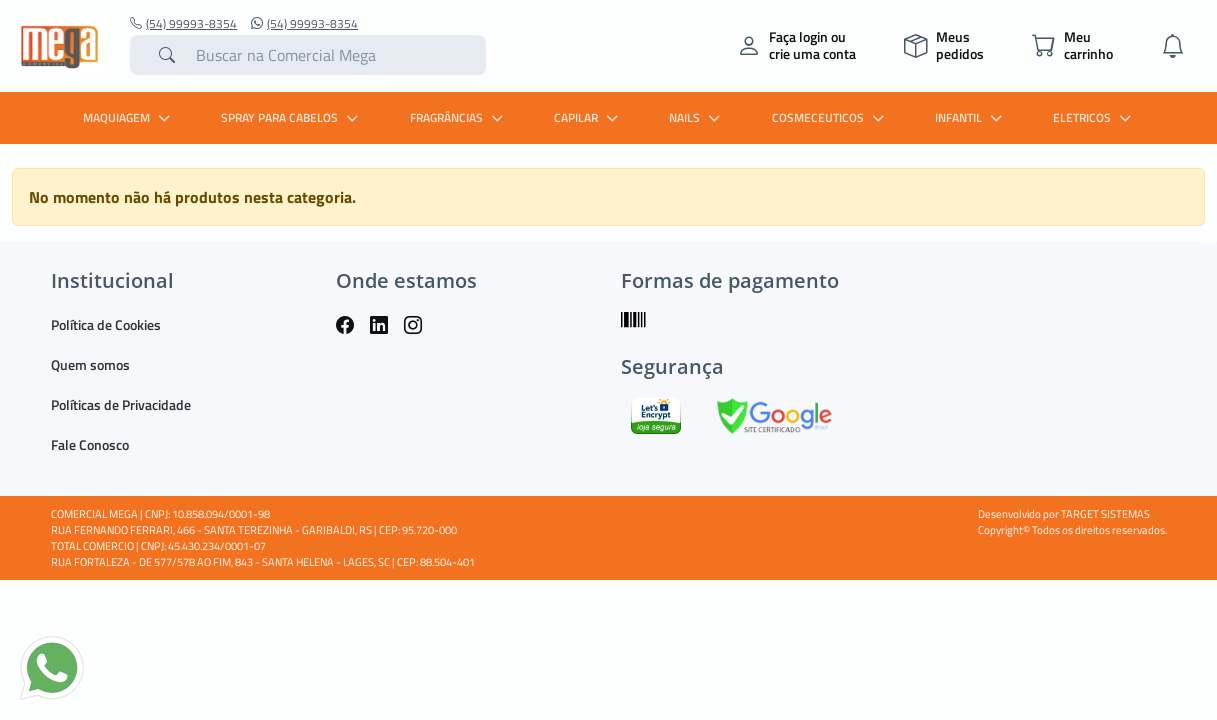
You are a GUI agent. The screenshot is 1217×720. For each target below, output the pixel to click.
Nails (697, 117)
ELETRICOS (1094, 117)
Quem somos (90, 364)
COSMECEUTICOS (830, 117)
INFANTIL (971, 117)
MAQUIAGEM (129, 117)
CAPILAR (588, 117)
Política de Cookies (106, 324)
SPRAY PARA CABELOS (292, 117)
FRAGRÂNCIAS (459, 117)
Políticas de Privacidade (121, 404)
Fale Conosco (90, 444)
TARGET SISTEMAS (1105, 514)
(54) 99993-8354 (183, 24)
